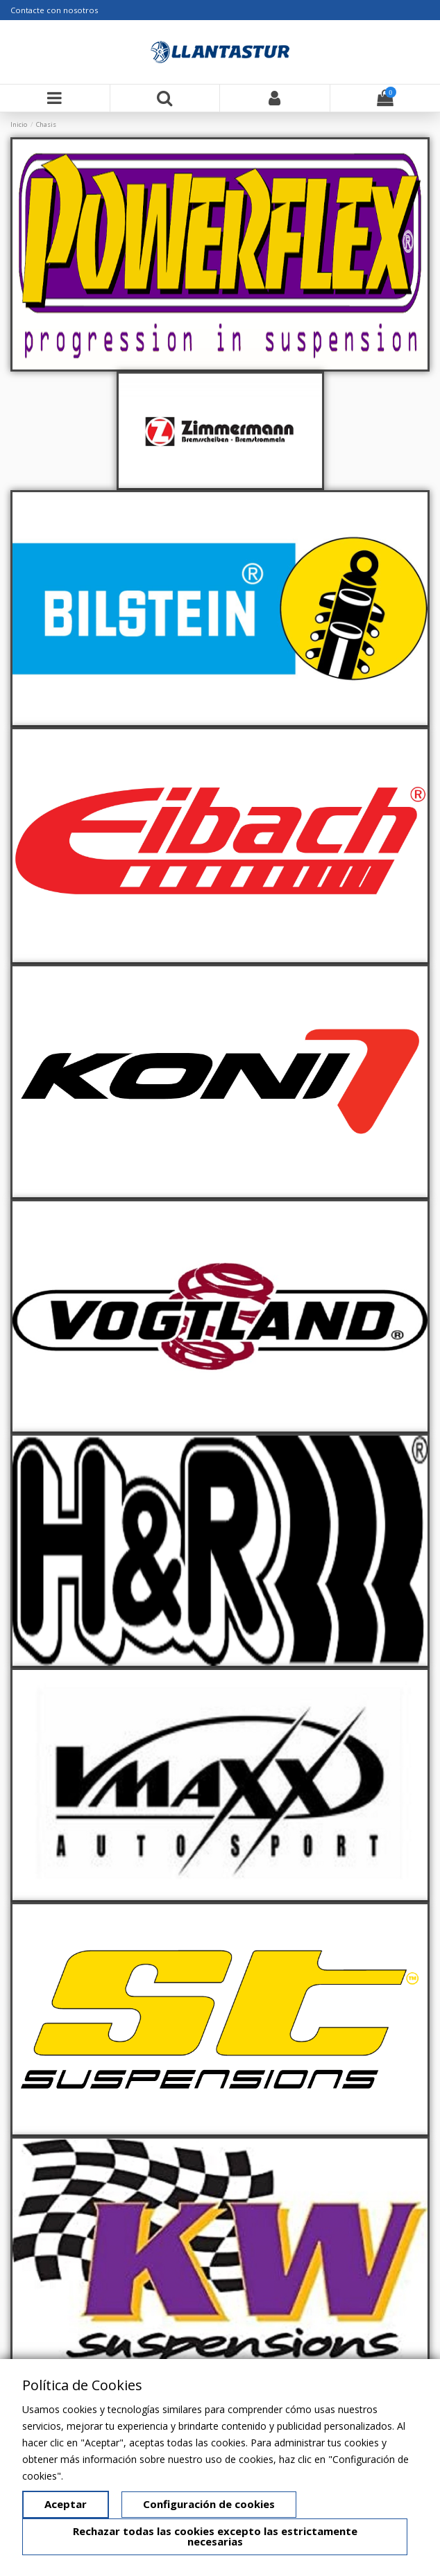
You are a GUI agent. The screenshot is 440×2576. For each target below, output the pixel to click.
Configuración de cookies (209, 2504)
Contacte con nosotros (54, 10)
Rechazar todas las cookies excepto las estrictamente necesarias (215, 2536)
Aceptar (65, 2504)
